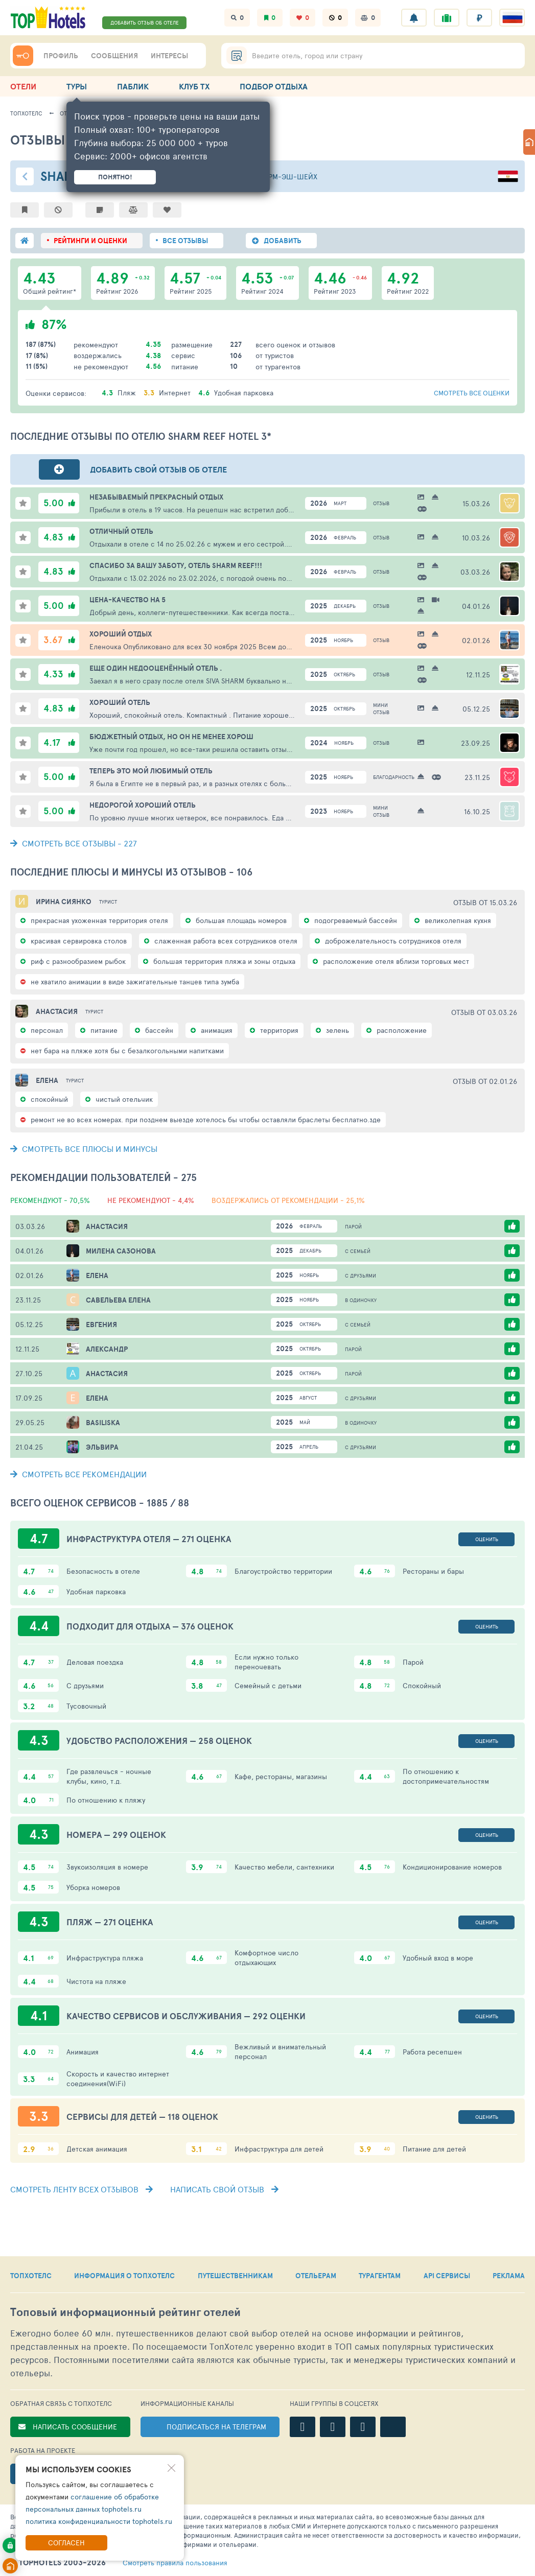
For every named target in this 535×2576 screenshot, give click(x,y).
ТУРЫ (76, 86)
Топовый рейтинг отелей (125, 2312)
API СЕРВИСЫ (447, 2276)
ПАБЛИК (133, 86)
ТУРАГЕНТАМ (380, 2276)
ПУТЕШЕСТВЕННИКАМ (235, 2276)
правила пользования (175, 2562)
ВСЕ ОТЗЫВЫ (185, 240)
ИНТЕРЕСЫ (169, 56)
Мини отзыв (381, 708)
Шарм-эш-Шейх (287, 176)
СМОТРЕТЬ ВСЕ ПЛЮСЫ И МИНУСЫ (83, 1148)
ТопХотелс (26, 113)
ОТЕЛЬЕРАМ (315, 2276)
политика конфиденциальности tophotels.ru (99, 2521)
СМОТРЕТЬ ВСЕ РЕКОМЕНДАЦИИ (78, 1474)
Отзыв (381, 503)
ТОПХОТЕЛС (31, 2276)
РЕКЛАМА (509, 2276)
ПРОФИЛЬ (60, 56)
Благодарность (386, 777)
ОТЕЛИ (23, 86)
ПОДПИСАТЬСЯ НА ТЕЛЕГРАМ (216, 2426)
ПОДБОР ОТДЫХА (274, 86)
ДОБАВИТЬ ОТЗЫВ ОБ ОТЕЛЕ (144, 22)
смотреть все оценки (471, 392)
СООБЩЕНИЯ (114, 56)
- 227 (73, 843)
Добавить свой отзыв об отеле (158, 469)
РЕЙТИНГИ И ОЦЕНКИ (90, 240)
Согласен (66, 2542)
